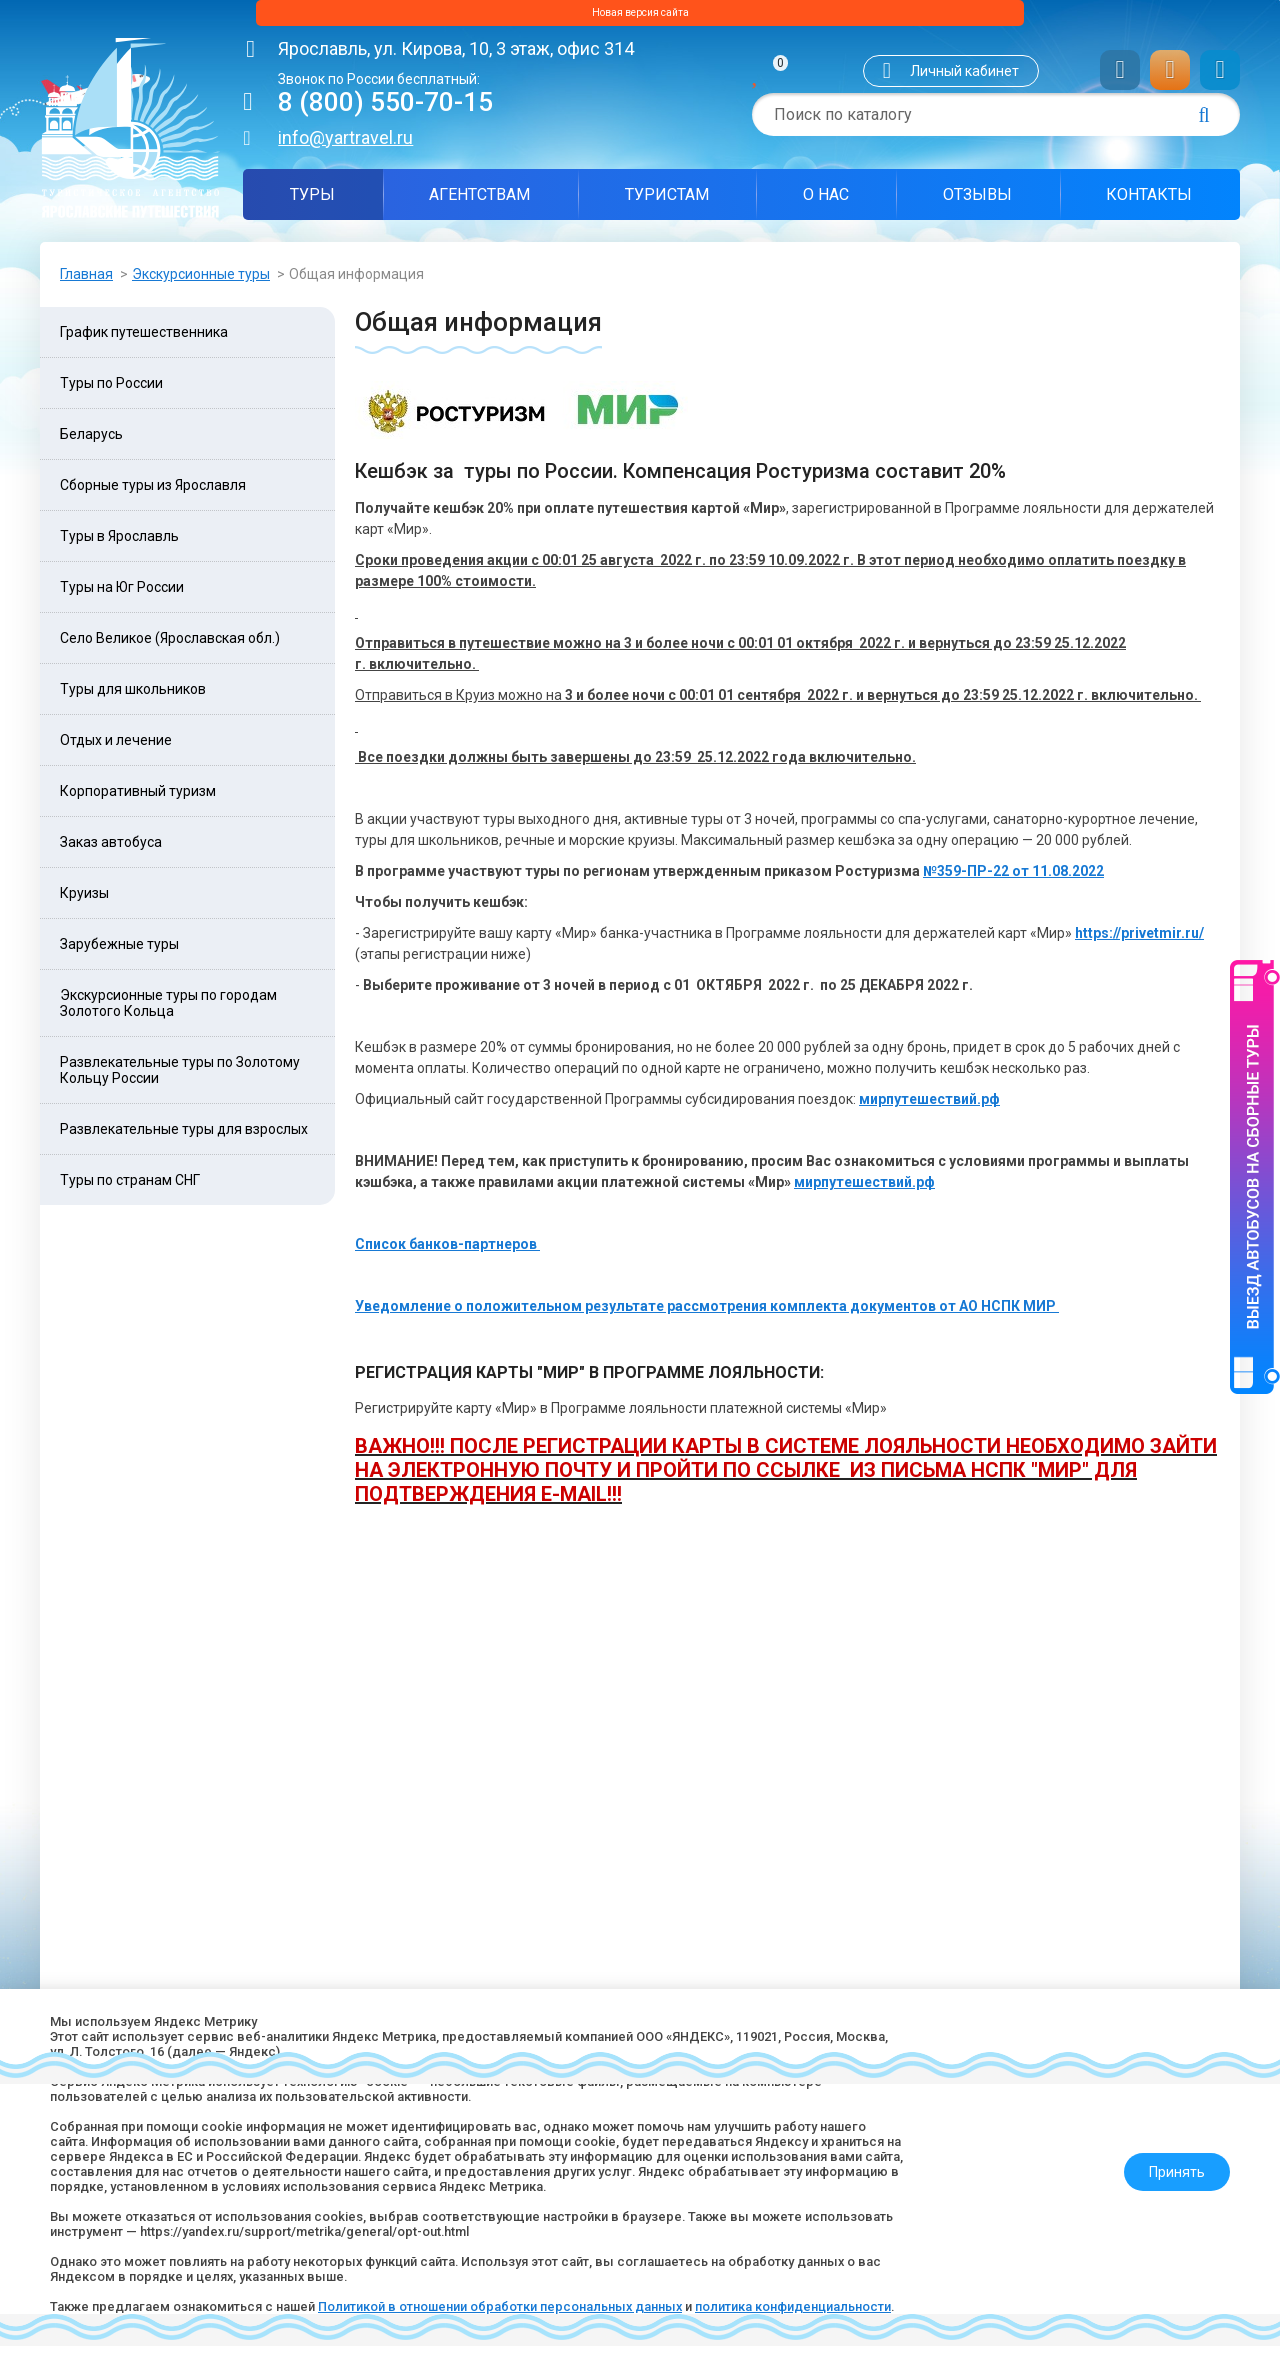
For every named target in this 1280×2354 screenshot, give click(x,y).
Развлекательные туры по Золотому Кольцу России (180, 1078)
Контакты (1149, 202)
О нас (826, 202)
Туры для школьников (133, 697)
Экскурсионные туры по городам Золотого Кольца (168, 1011)
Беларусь (91, 442)
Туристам (667, 202)
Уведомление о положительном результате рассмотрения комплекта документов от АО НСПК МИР (707, 1314)
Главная (86, 282)
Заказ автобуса (111, 850)
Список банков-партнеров (447, 1252)
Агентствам (479, 202)
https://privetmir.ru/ (1139, 941)
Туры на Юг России (122, 595)
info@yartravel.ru (345, 145)
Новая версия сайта (640, 17)
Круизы (84, 901)
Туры (312, 202)
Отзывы (977, 202)
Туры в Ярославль (119, 544)
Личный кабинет (964, 79)
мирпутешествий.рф (929, 1107)
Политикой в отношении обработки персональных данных (543, 2289)
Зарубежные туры (119, 952)
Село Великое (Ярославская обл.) (170, 646)
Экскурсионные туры (201, 282)
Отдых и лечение (116, 748)
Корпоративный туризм (138, 799)
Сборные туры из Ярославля (153, 493)
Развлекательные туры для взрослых (184, 1137)
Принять (1167, 2145)
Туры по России (111, 391)
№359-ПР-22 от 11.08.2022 (1013, 879)
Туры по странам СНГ (130, 1188)
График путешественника (144, 340)
